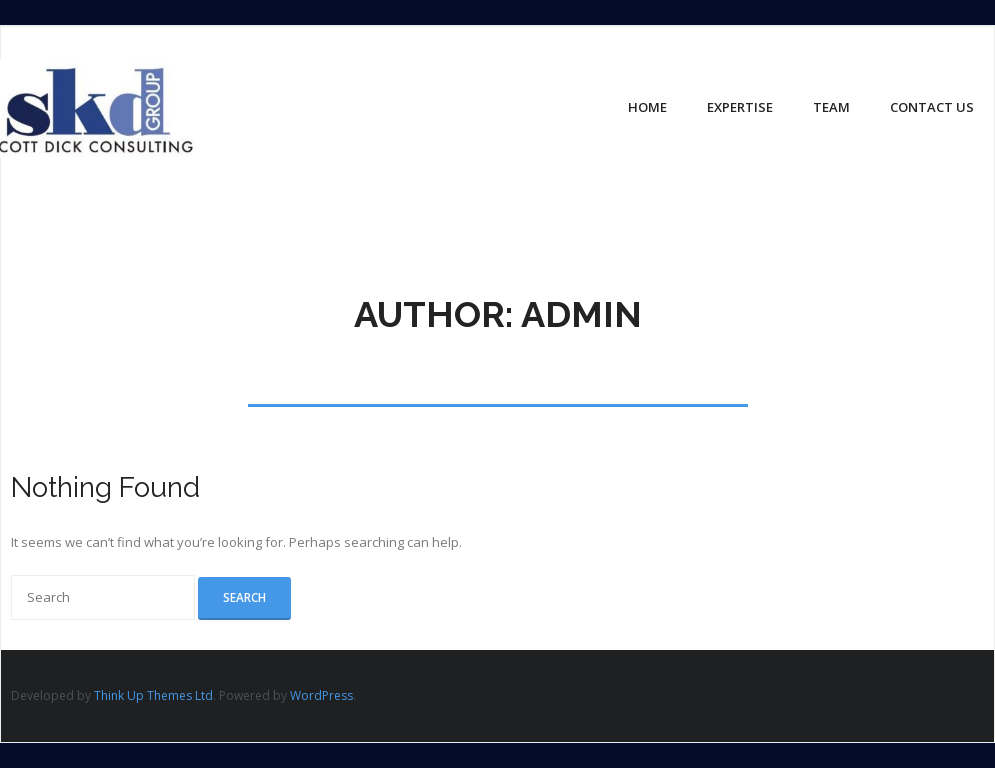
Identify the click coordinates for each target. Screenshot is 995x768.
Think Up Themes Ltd (153, 695)
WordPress (321, 695)
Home (647, 107)
